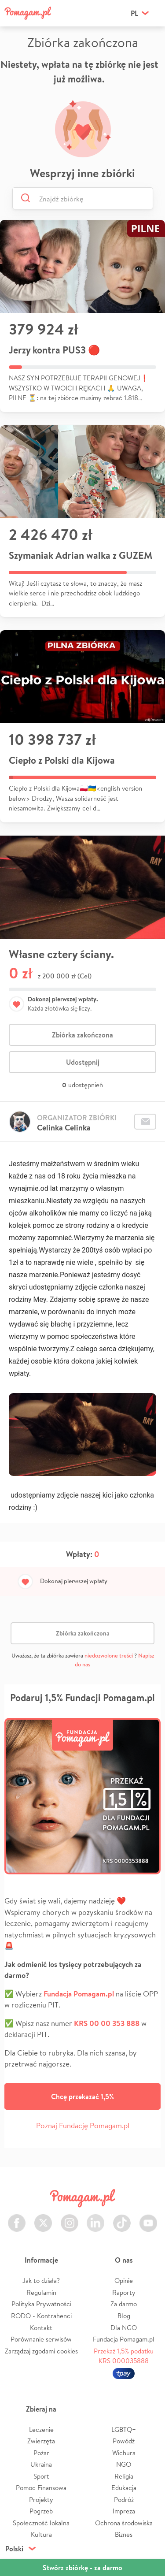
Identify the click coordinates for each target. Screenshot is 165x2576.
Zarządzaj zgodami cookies (41, 2351)
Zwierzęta (41, 2441)
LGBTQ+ (123, 2429)
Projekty (41, 2499)
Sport (41, 2476)
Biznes (123, 2534)
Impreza (124, 2511)
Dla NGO (123, 2327)
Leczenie (41, 2429)
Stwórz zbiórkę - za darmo (82, 2567)
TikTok (122, 2218)
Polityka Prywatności (41, 2304)
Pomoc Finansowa (41, 2487)
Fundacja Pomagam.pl (123, 2339)
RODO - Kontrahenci (41, 2316)
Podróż (124, 2499)
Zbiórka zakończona (82, 1035)
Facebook (17, 2218)
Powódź (124, 2441)
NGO (123, 2464)
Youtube (148, 2218)
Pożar (41, 2453)
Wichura (124, 2453)
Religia (123, 2476)
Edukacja (123, 2487)
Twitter (43, 2218)
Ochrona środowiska (124, 2523)
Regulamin (41, 2292)
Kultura (41, 2534)
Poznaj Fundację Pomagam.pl (82, 2125)
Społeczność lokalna (41, 2523)
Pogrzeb (41, 2511)
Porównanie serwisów (41, 2339)
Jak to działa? (41, 2280)
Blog (123, 2316)
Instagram (69, 2218)
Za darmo (123, 2304)
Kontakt (41, 2327)
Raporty (124, 2292)
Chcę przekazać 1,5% (82, 2096)
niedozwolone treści (108, 1655)
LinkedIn (95, 2218)
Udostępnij (82, 1062)
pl (134, 13)
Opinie (123, 2280)
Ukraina (41, 2464)
